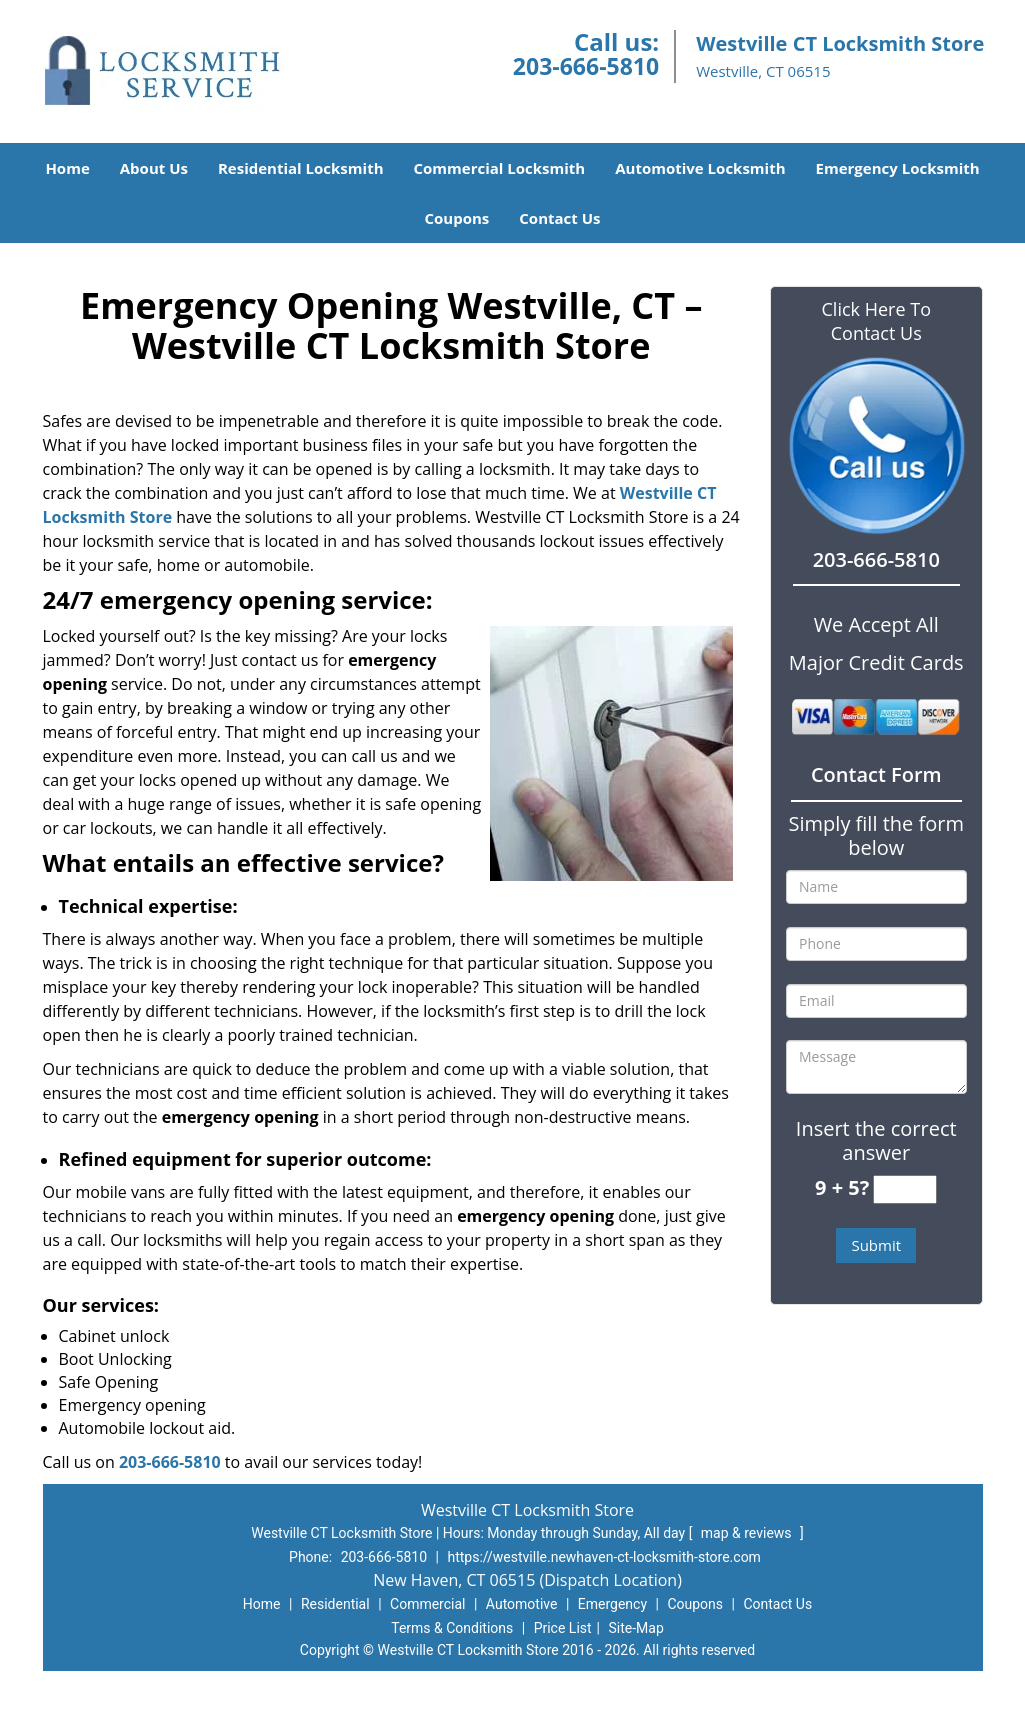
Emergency (612, 1604)
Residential (335, 1604)
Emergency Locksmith (898, 168)
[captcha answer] (905, 1189)
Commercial (427, 1604)
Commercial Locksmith (500, 168)
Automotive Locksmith (700, 168)
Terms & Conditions (452, 1628)
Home (67, 168)
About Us (154, 168)
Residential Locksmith (301, 168)
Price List (563, 1628)
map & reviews (748, 1533)
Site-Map (636, 1628)
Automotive (522, 1604)
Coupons (456, 218)
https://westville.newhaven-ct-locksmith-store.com (603, 1557)
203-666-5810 (586, 66)
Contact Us (559, 218)
